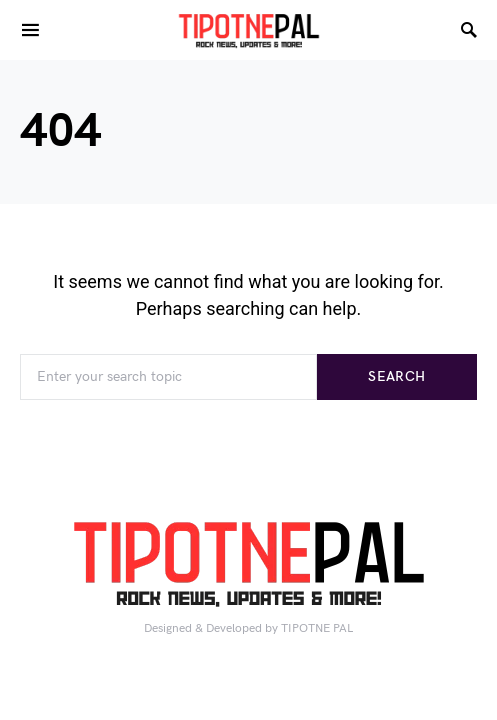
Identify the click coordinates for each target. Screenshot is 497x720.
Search (396, 376)
